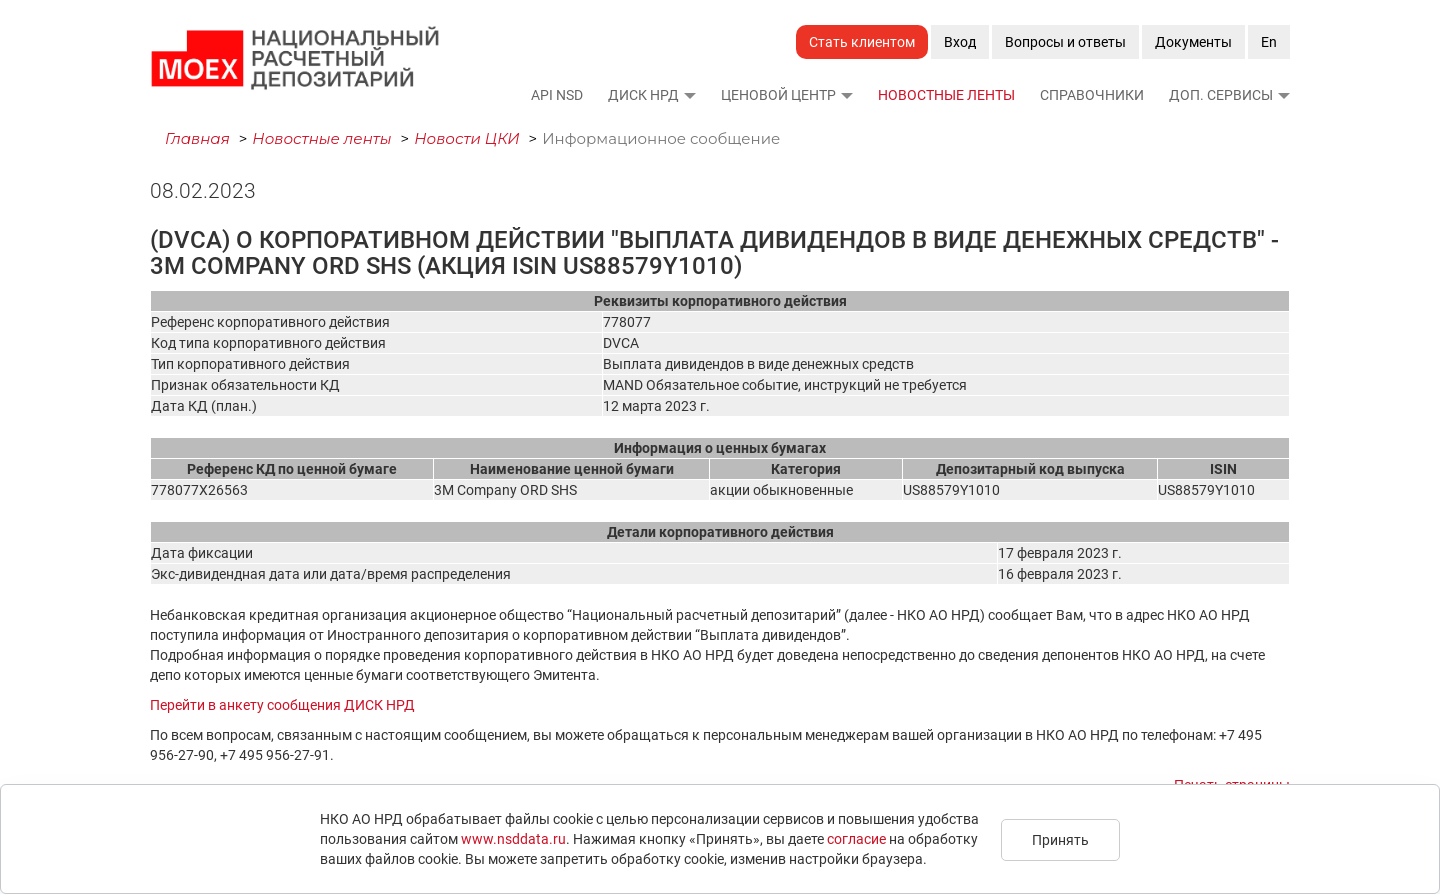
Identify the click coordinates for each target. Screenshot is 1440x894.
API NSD (557, 95)
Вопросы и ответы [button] (1065, 42)
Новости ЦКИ (467, 138)
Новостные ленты (946, 95)
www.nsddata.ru (513, 839)
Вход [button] (960, 42)
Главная (197, 138)
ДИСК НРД (643, 95)
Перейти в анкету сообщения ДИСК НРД (282, 705)
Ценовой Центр (778, 95)
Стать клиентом (862, 42)
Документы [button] (1193, 42)
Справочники (1092, 95)
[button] (689, 95)
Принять (1060, 840)
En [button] (1269, 42)
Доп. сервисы (1221, 95)
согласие (856, 839)
